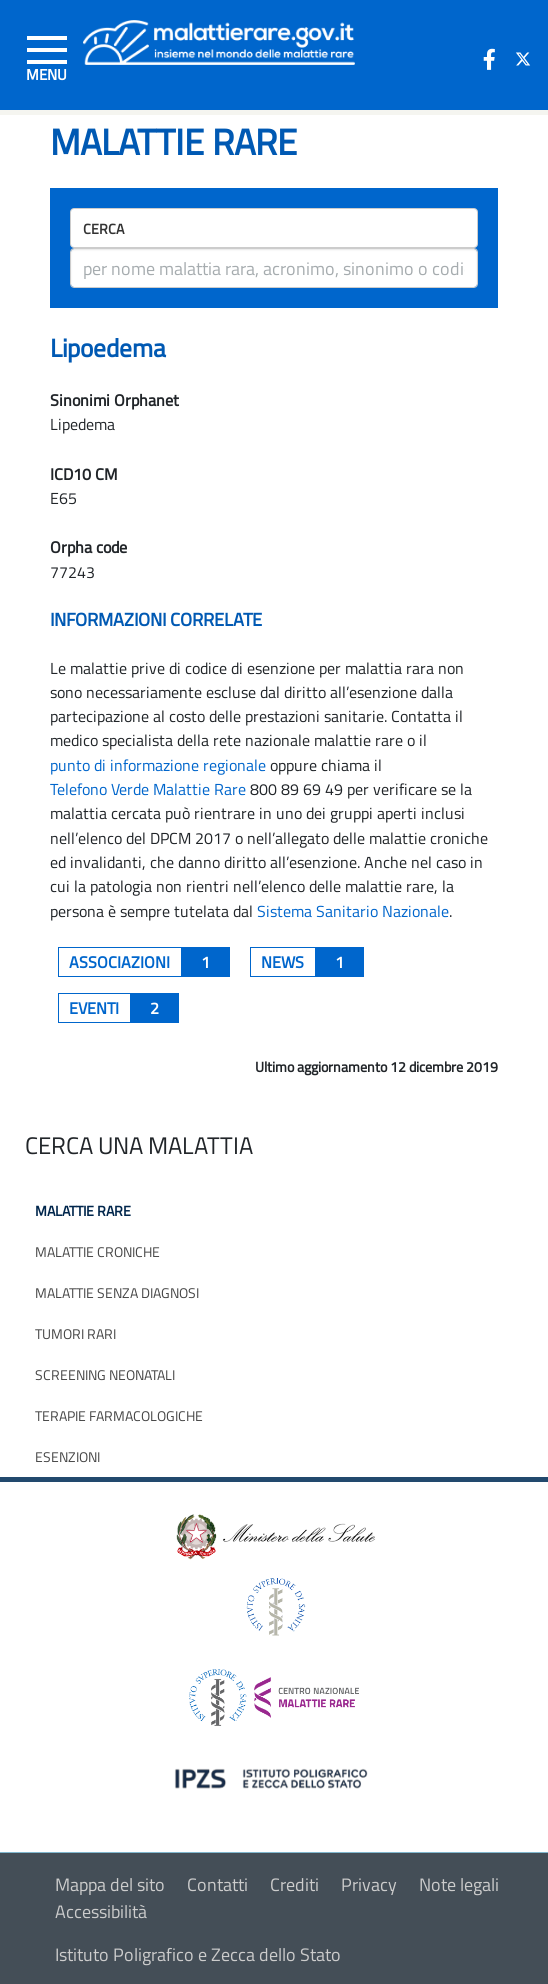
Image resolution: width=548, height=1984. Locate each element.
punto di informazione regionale (158, 765)
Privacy (369, 1884)
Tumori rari (75, 1333)
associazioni (149, 962)
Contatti (217, 1884)
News (312, 962)
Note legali (459, 1884)
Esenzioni (67, 1456)
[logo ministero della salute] (274, 1534)
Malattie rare (83, 1210)
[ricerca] (274, 268)
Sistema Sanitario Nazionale (353, 911)
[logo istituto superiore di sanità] (274, 1604)
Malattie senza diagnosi (117, 1292)
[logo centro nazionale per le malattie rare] (274, 1691)
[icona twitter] (523, 59)
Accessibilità (101, 1911)
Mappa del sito (110, 1884)
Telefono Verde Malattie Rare (148, 789)
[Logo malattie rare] (219, 40)
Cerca (103, 228)
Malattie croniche (97, 1251)
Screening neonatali (105, 1374)
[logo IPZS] (274, 1776)
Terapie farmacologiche (119, 1415)
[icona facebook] (489, 59)
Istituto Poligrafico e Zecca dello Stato (198, 1954)
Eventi (124, 1008)
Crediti (294, 1884)
